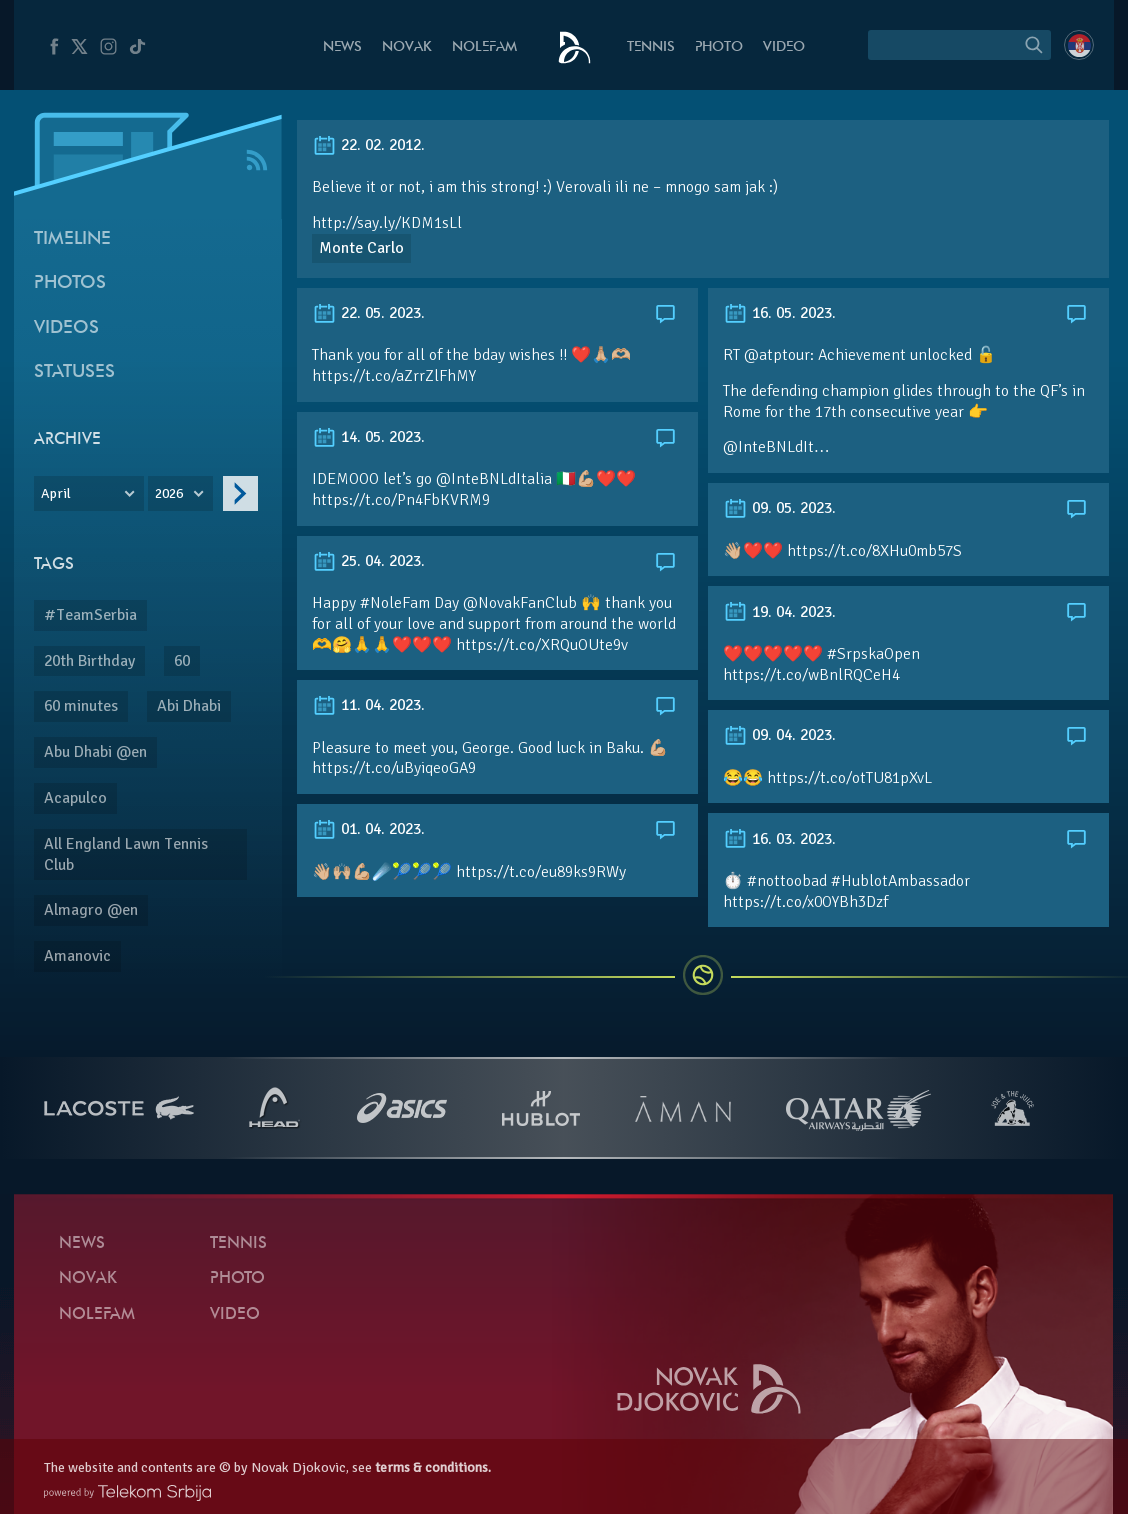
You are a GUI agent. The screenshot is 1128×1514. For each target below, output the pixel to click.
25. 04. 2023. (368, 561)
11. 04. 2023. (368, 705)
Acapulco (75, 798)
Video (784, 47)
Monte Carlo (361, 248)
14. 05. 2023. (368, 437)
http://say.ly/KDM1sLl (387, 223)
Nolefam (484, 47)
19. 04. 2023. (779, 612)
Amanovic (77, 956)
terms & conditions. (433, 1467)
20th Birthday (89, 661)
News (342, 47)
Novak (407, 47)
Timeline (72, 239)
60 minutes (81, 706)
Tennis (651, 47)
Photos (70, 283)
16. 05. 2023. (779, 313)
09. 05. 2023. (779, 508)
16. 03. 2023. (779, 839)
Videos (66, 328)
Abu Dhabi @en (95, 752)
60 (182, 661)
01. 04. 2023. (368, 829)
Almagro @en (91, 910)
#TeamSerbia (90, 615)
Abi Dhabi (189, 706)
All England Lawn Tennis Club (126, 854)
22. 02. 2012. (368, 145)
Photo (719, 47)
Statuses (74, 372)
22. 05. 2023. (368, 313)
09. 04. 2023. (779, 735)
